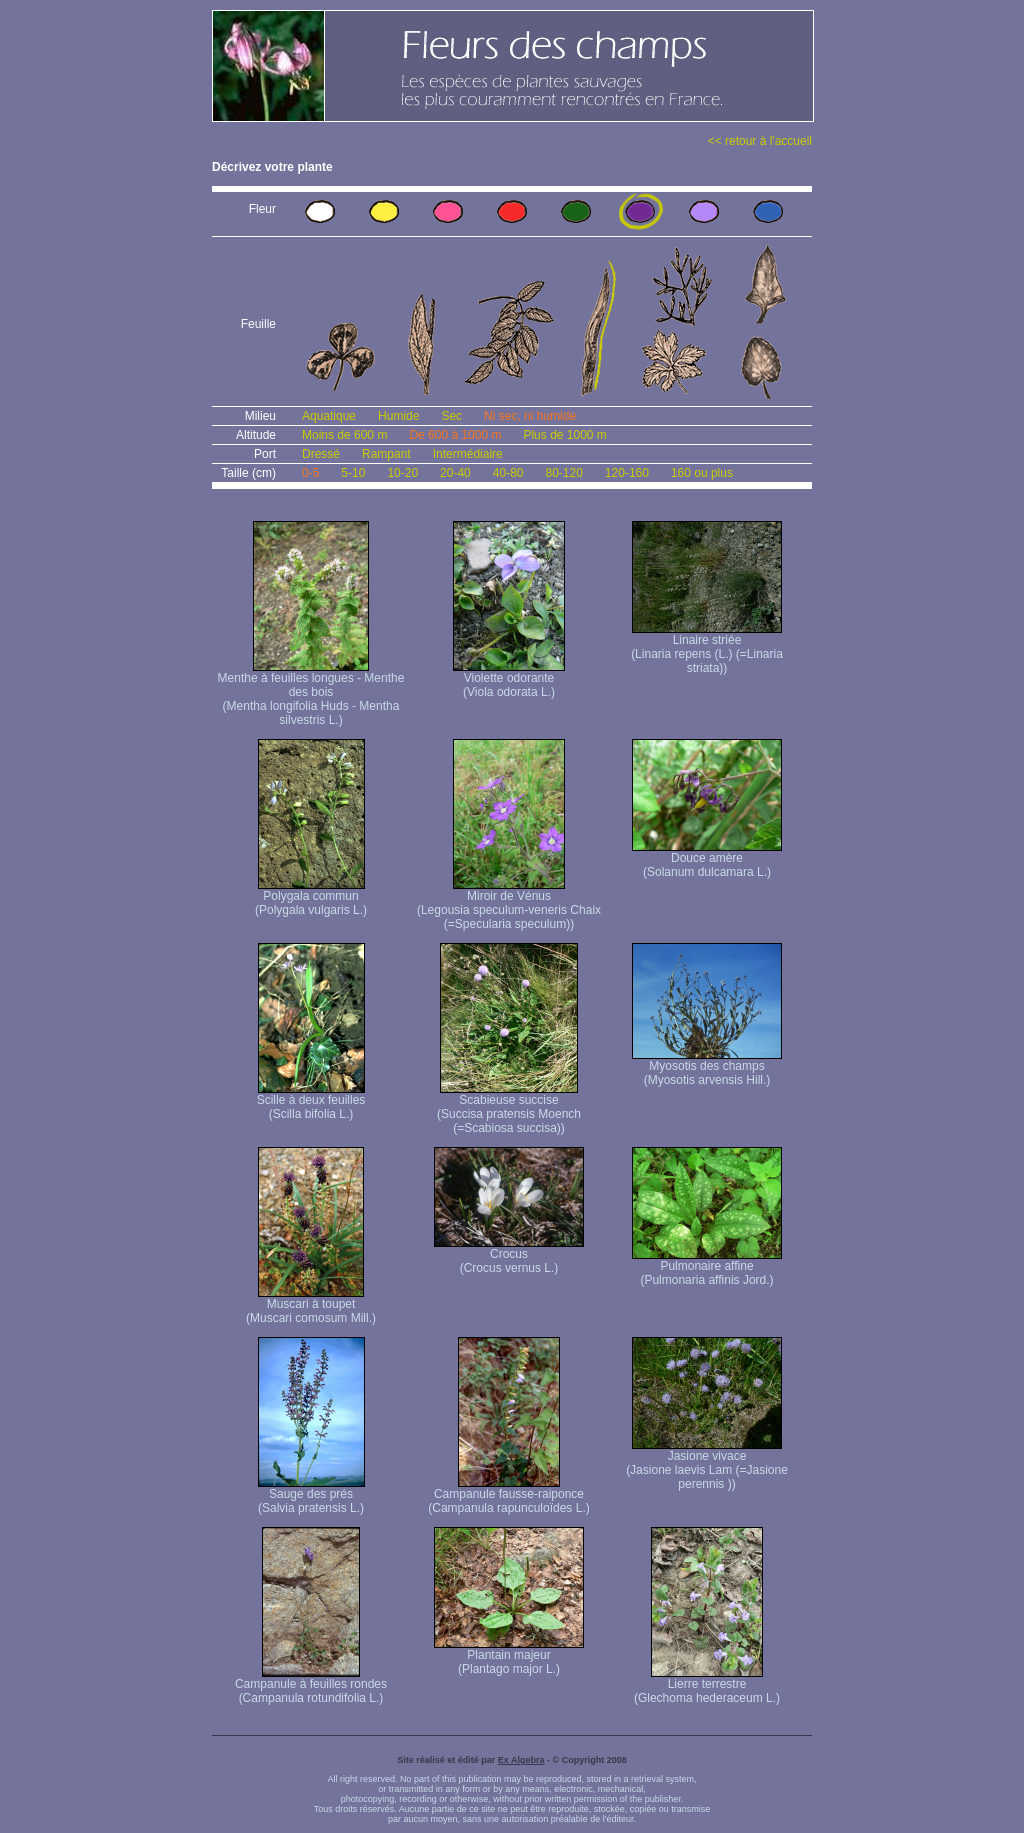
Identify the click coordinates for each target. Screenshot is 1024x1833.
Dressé (321, 454)
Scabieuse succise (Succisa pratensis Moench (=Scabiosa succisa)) (509, 1108)
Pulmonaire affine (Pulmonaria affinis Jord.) (707, 1267)
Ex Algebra (521, 1760)
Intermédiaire (468, 454)
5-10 (353, 473)
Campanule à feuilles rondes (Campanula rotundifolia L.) (311, 1685)
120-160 (627, 473)
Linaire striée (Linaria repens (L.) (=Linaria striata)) (707, 648)
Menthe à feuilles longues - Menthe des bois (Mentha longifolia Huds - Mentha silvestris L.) (311, 693)
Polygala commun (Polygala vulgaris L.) (311, 897)
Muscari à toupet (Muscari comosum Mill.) (311, 1305)
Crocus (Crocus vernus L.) (509, 1255)
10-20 (402, 473)
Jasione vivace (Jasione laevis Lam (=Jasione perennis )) (707, 1464)
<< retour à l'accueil (760, 141)
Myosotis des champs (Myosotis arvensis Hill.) (707, 1067)
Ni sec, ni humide (530, 416)
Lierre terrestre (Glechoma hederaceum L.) (707, 1685)
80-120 (563, 473)
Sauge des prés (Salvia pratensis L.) (311, 1495)
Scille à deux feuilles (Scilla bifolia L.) (311, 1101)
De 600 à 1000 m (455, 435)
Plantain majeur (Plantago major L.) (509, 1656)
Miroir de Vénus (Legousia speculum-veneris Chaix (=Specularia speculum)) (509, 904)
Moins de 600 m (344, 435)
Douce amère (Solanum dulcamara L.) (707, 859)
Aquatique (329, 416)
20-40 (455, 473)
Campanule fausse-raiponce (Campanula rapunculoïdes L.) (508, 1495)
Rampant (386, 454)
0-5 (310, 473)
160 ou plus (702, 473)
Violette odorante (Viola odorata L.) (509, 679)
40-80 (508, 473)
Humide (398, 416)
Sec (451, 416)
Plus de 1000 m (564, 435)
